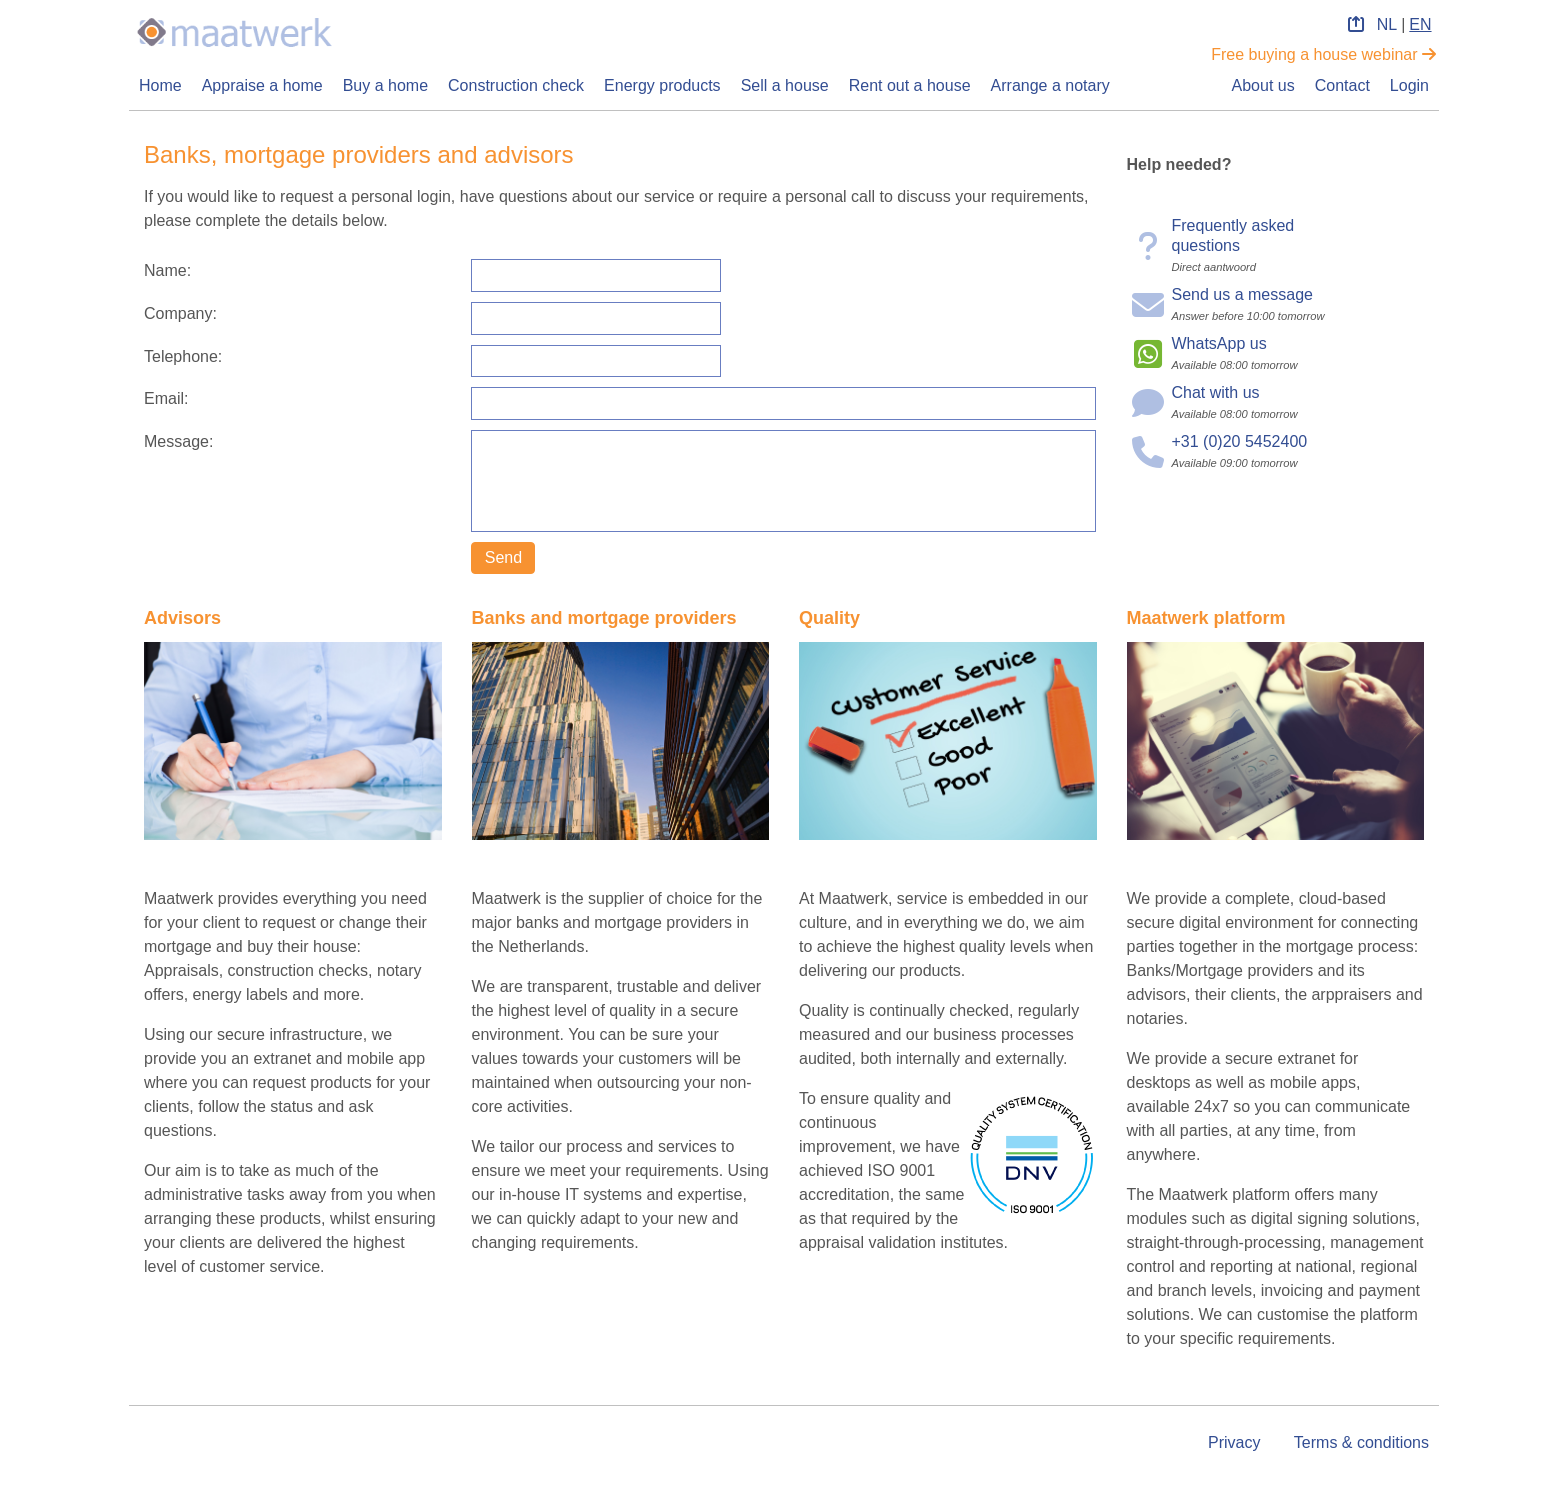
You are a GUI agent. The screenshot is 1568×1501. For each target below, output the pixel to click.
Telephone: (183, 356)
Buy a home (385, 85)
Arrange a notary (1050, 85)
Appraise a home (262, 85)
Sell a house (785, 85)
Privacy (1234, 1442)
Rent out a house (910, 85)
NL (1387, 24)
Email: (166, 398)
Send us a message (1242, 294)
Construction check (516, 85)
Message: (178, 441)
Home (160, 85)
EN (1420, 24)
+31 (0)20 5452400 (1240, 441)
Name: (167, 270)
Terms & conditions (1361, 1442)
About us (1263, 85)
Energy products (662, 85)
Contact (1342, 85)
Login (1409, 85)
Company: (180, 313)
